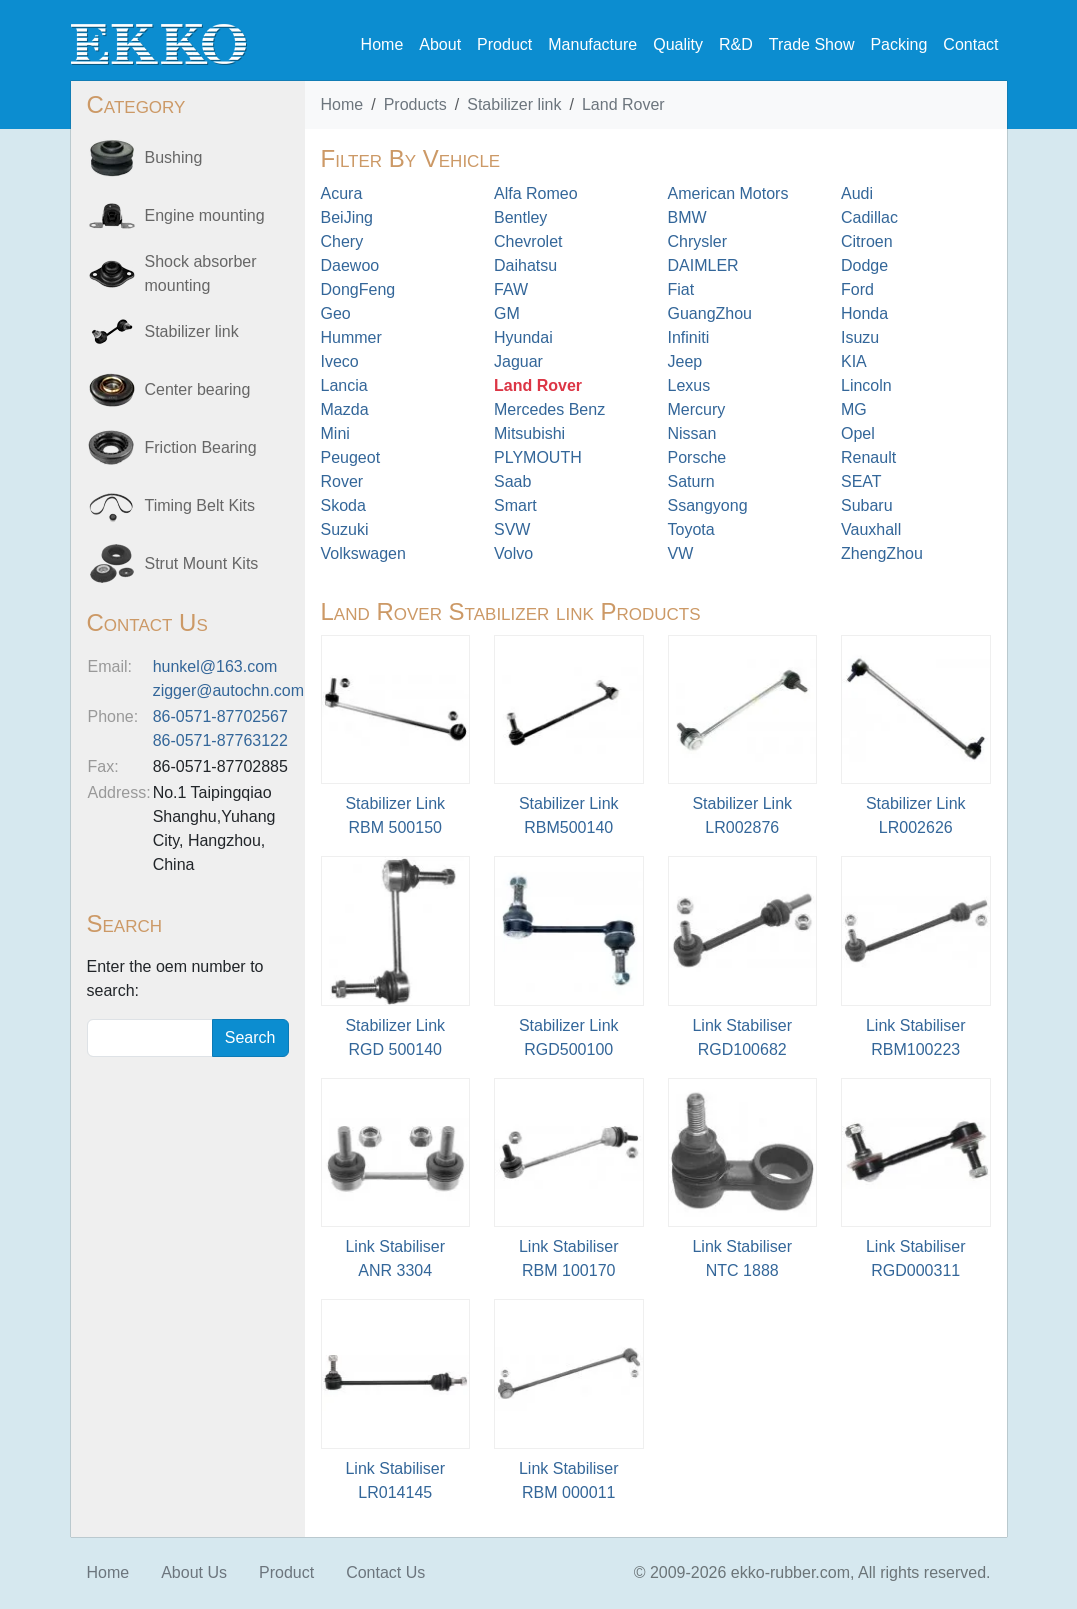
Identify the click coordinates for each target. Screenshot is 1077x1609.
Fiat (681, 289)
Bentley (520, 217)
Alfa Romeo (536, 193)
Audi (857, 193)
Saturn (691, 481)
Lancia (344, 385)
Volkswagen (363, 553)
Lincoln (866, 385)
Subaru (867, 505)
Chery (342, 241)
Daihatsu (525, 265)
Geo (336, 313)
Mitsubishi (529, 433)
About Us (194, 1572)
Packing (898, 44)
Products (415, 104)
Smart (515, 505)
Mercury (697, 409)
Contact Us (385, 1572)
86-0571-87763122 (220, 740)
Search (250, 1037)
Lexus (689, 385)
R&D (736, 44)
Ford (857, 289)
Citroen (867, 241)
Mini (335, 433)
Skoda (343, 505)
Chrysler (698, 241)
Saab (512, 481)
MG (854, 409)
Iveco (340, 361)
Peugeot (351, 457)
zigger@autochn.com (228, 690)
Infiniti (689, 337)
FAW (511, 289)
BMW (687, 217)
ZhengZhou (882, 553)
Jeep (685, 361)
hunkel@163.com (215, 666)
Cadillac (869, 217)
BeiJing (347, 217)
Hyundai (523, 337)
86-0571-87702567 (220, 716)
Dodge (864, 265)
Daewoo (350, 265)
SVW (512, 529)
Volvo (513, 553)
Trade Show (812, 44)
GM (507, 313)
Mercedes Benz (549, 409)
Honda (864, 313)
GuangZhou (710, 313)
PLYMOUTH (538, 457)
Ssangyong (708, 505)
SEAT (861, 481)
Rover (342, 481)
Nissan (692, 433)
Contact (970, 44)
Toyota (691, 529)
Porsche (697, 457)
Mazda (345, 409)
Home (382, 44)
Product (504, 44)
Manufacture (592, 44)
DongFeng (358, 289)
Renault (868, 457)
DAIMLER (703, 265)
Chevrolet (528, 241)
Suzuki (345, 529)
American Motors (728, 193)
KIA (854, 361)
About (440, 44)
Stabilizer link (514, 104)
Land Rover (623, 104)
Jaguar (518, 361)
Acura (342, 193)
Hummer (351, 337)
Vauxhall (871, 529)
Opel (858, 433)
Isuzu (860, 337)
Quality (678, 44)
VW (681, 553)
